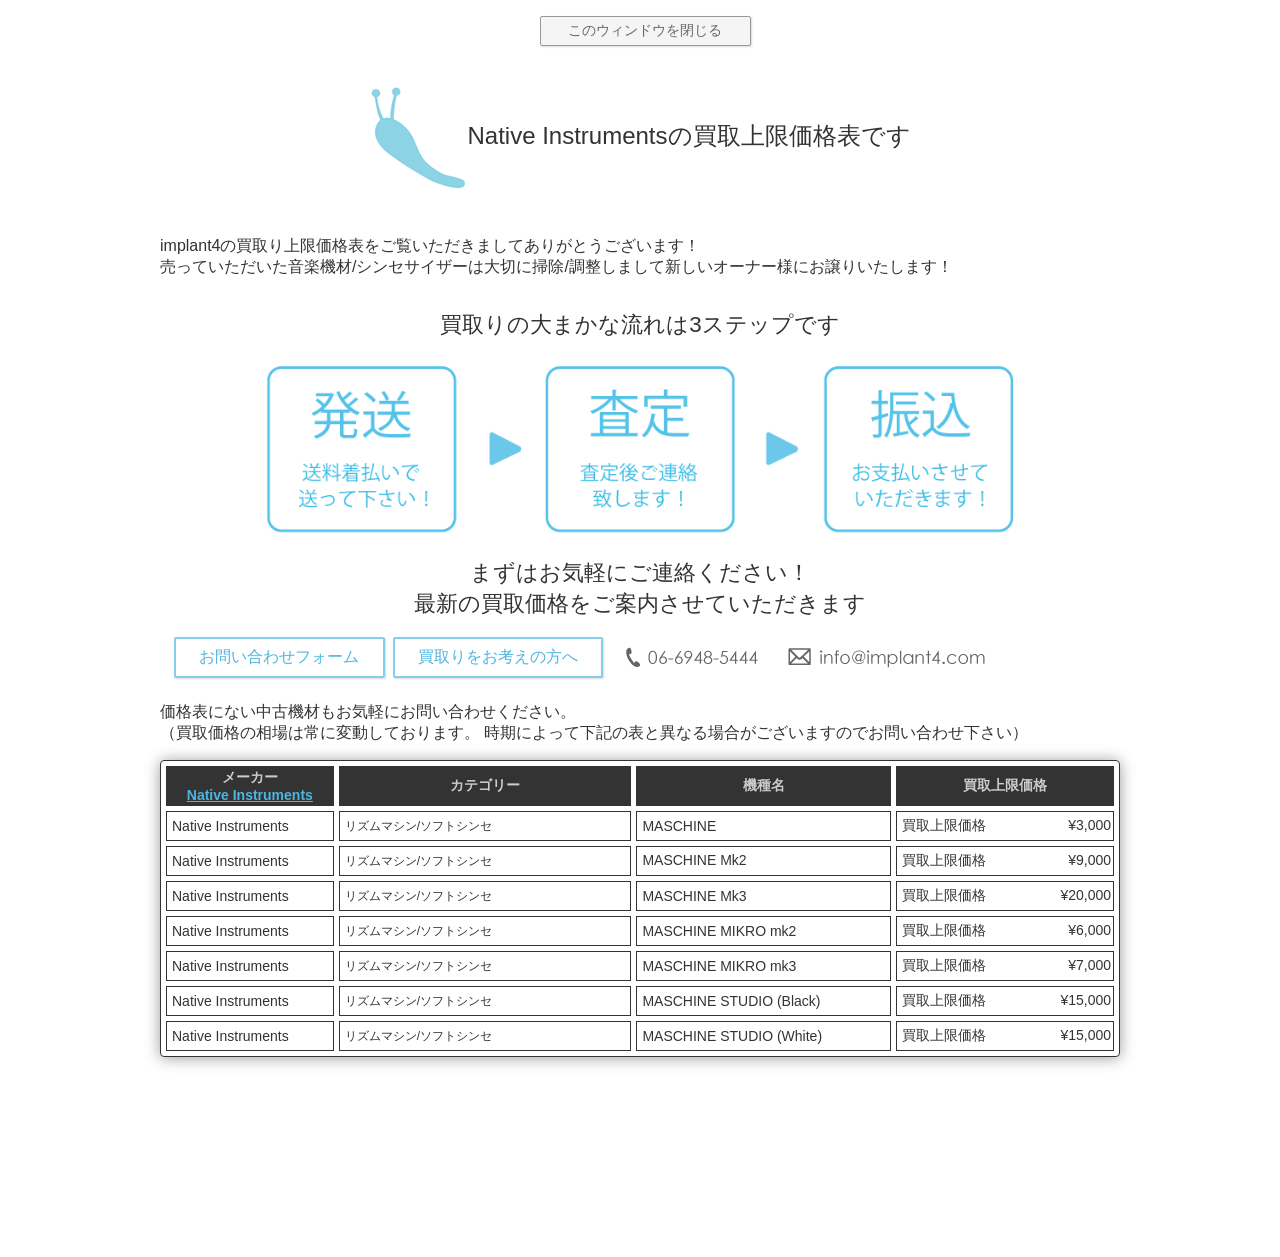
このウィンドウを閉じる (645, 30)
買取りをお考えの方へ (498, 656)
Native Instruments (250, 795)
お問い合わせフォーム (279, 656)
